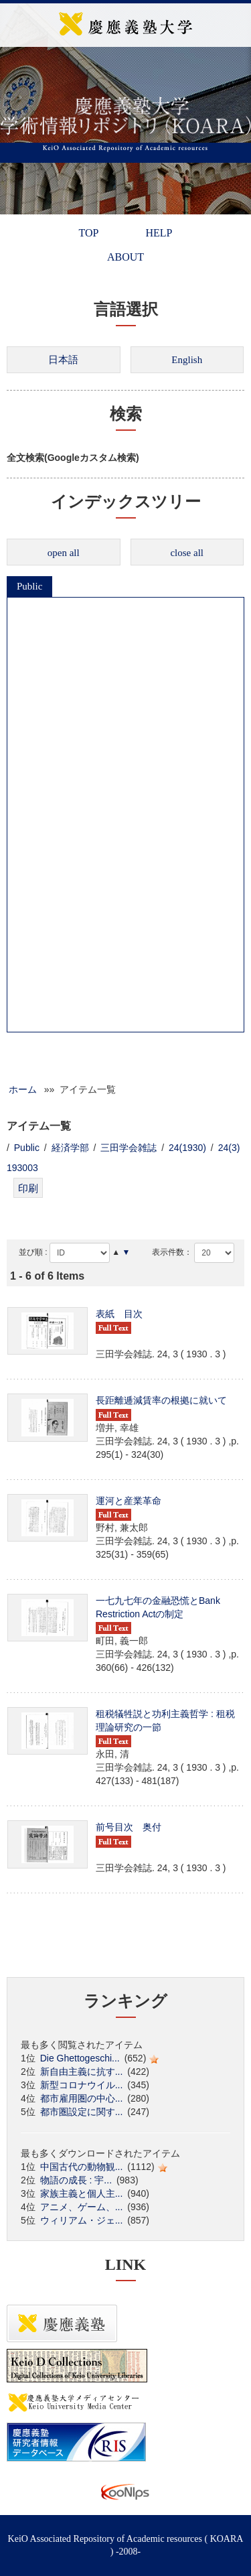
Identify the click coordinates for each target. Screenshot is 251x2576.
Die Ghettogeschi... (80, 2058)
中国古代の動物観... (81, 2166)
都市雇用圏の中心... (81, 2098)
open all (64, 552)
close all (186, 552)
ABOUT (125, 257)
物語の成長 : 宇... (76, 2180)
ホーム (23, 1089)
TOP (89, 233)
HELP (158, 233)
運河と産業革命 (128, 1500)
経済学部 (70, 1147)
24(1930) (187, 1147)
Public (29, 586)
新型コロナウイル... (81, 2085)
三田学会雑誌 (128, 1147)
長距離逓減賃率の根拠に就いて (161, 1400)
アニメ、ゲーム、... (81, 2206)
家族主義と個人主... (81, 2193)
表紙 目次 (119, 1313)
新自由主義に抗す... (81, 2071)
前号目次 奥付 (128, 1827)
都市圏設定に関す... (81, 2111)
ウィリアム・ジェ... (81, 2220)
